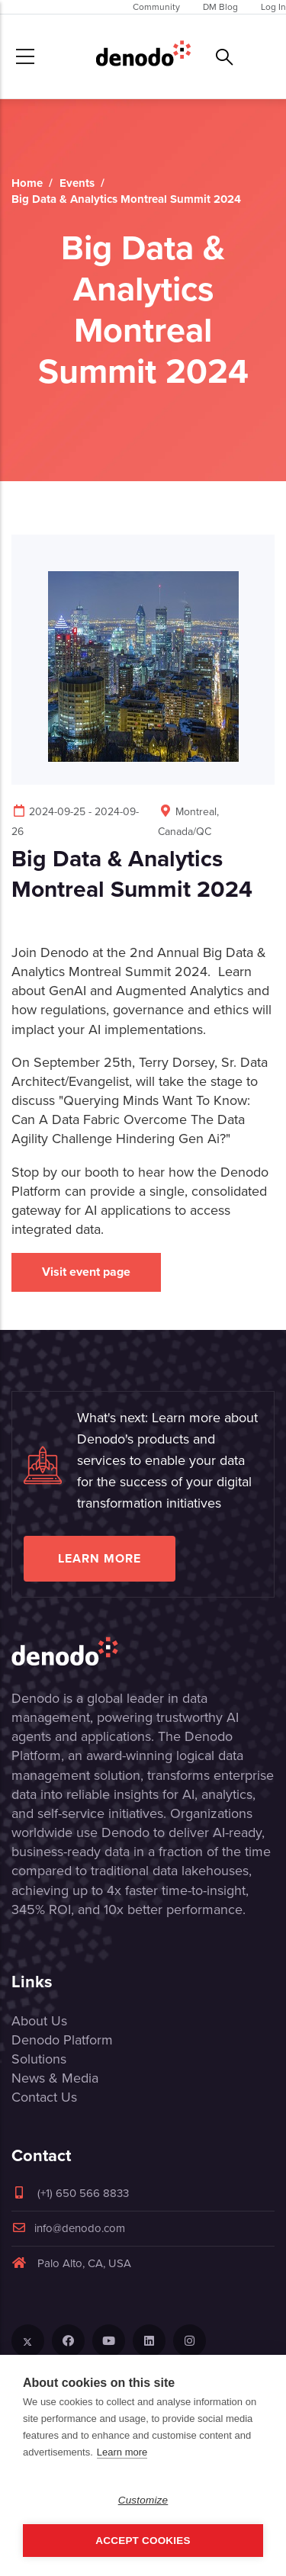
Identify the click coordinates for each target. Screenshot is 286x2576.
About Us (39, 2021)
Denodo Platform (62, 2040)
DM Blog (220, 7)
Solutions (38, 2059)
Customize (143, 2500)
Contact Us (44, 2097)
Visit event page (86, 1271)
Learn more (99, 1558)
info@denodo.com (68, 2228)
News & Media (54, 2078)
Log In (273, 7)
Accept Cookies (142, 2540)
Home (27, 183)
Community (156, 7)
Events (77, 183)
